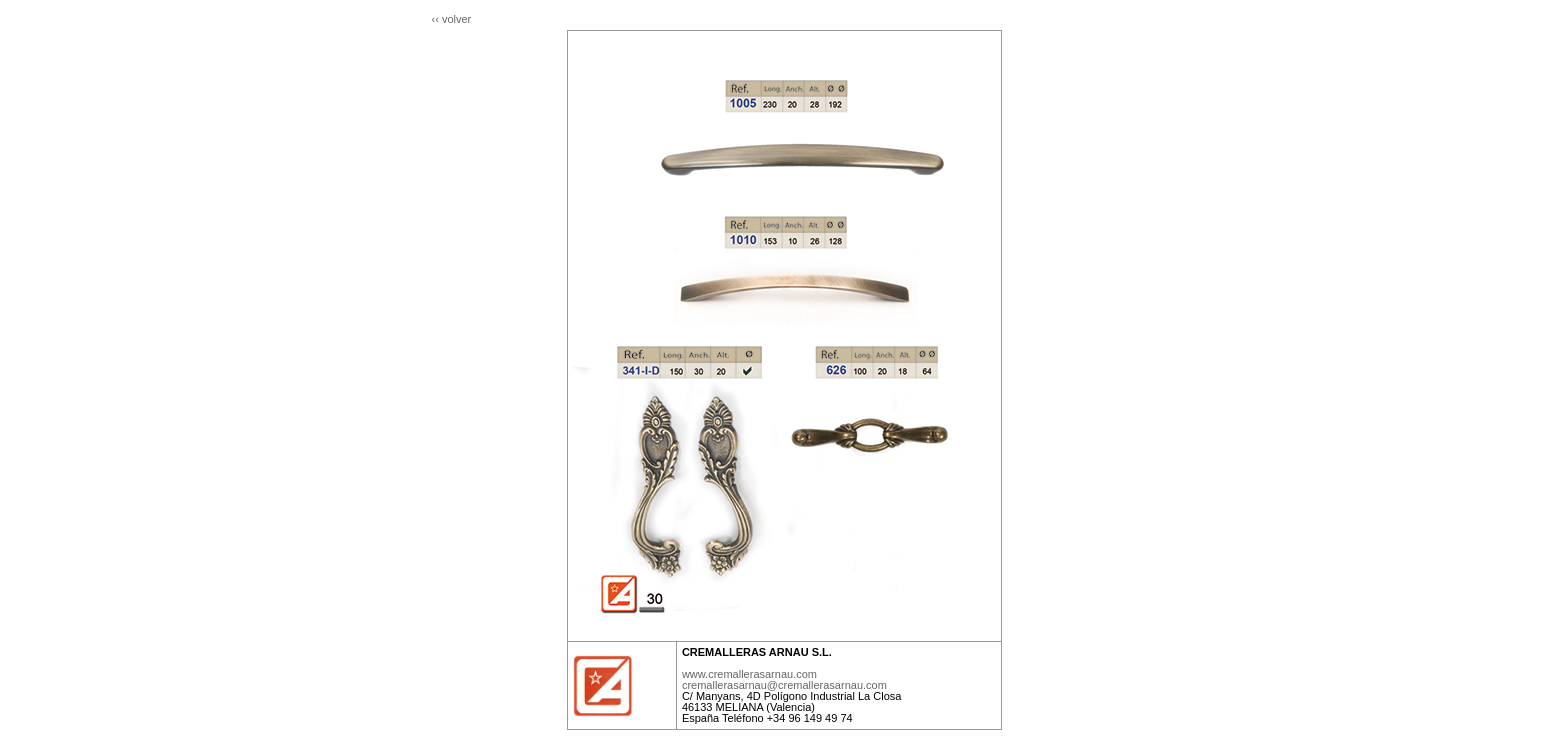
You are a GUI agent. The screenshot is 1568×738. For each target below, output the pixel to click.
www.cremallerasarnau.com (749, 674)
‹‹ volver (452, 19)
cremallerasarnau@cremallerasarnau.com (784, 685)
